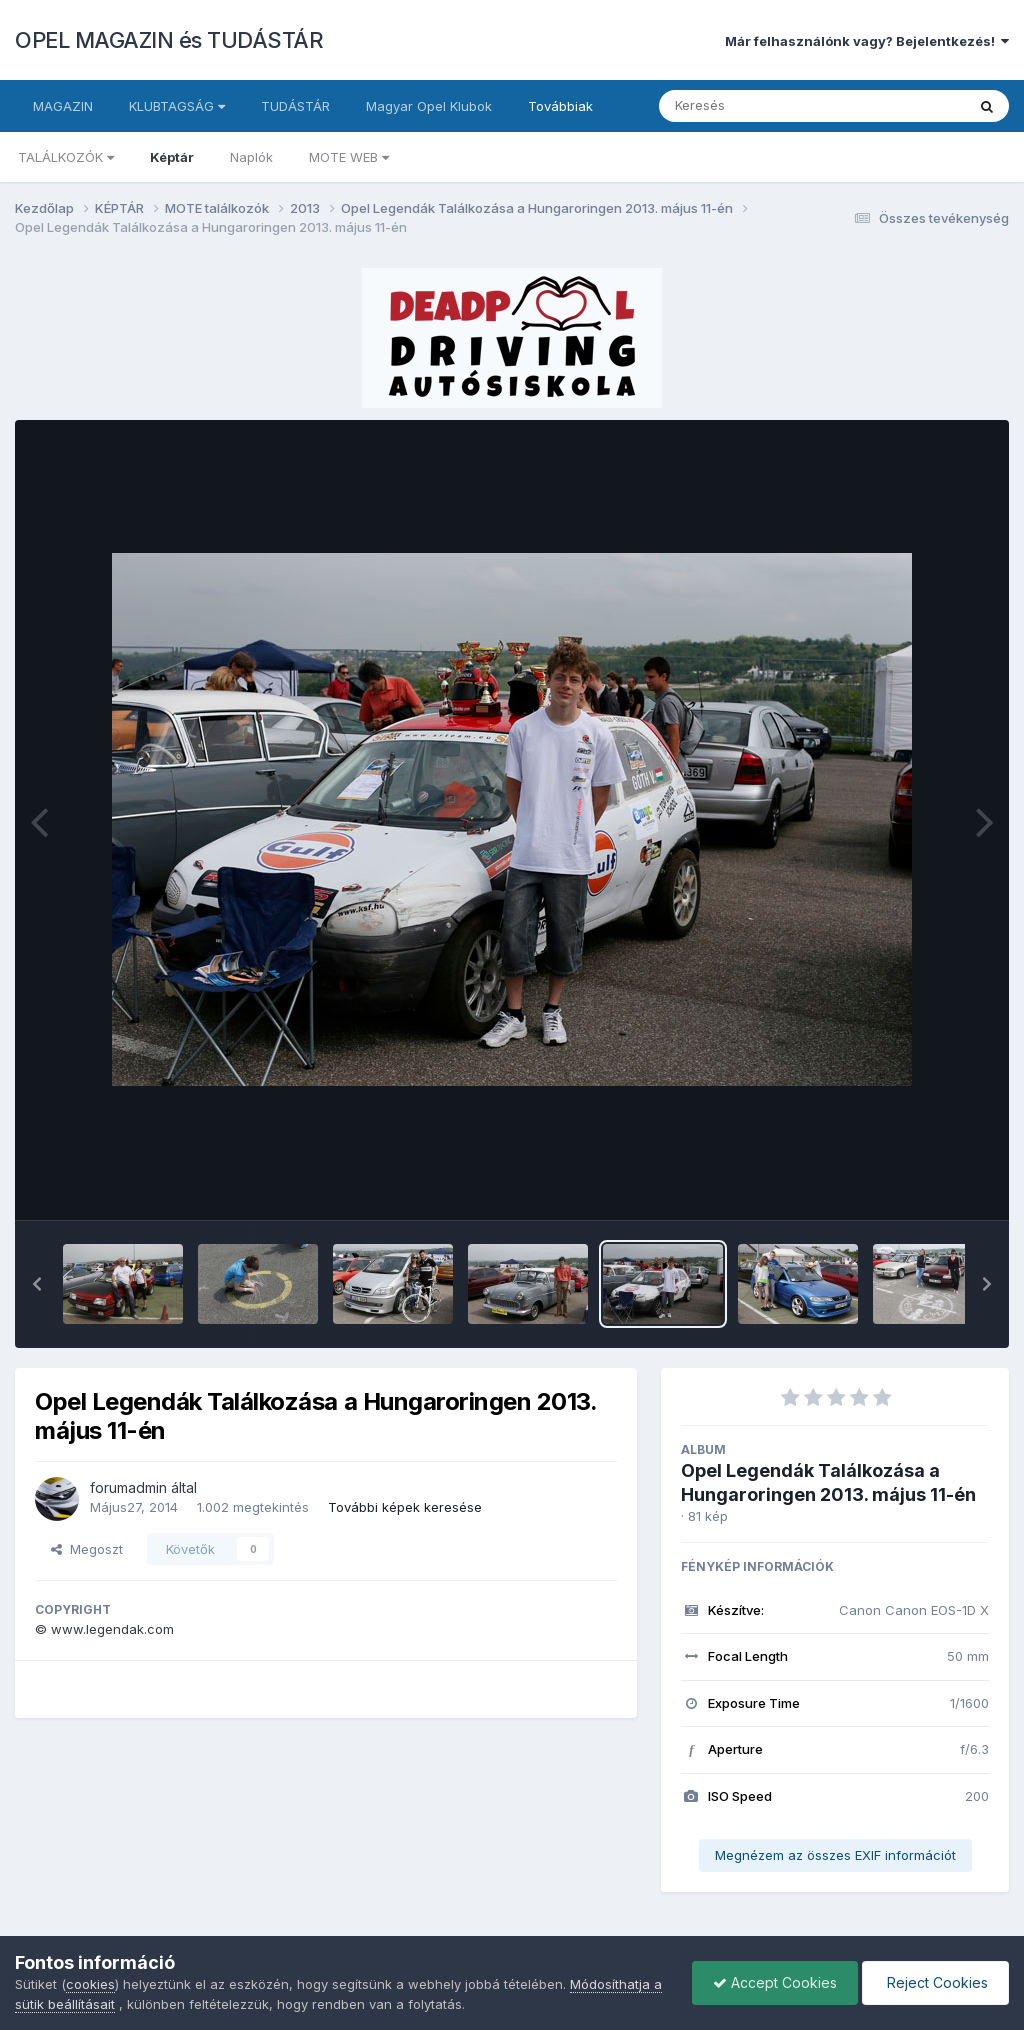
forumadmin (128, 1487)
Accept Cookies (775, 1982)
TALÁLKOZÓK (66, 157)
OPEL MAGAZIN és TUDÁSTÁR (169, 40)
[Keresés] (757, 106)
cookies (90, 1984)
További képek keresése (405, 1507)
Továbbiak (560, 106)
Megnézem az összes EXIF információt (835, 1855)
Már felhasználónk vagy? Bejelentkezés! (867, 41)
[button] (37, 1284)
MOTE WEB (349, 157)
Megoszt (87, 1549)
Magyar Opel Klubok (429, 106)
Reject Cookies (935, 1982)
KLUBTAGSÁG (177, 106)
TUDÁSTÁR (295, 106)
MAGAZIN (63, 106)
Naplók (251, 157)
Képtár (172, 157)
